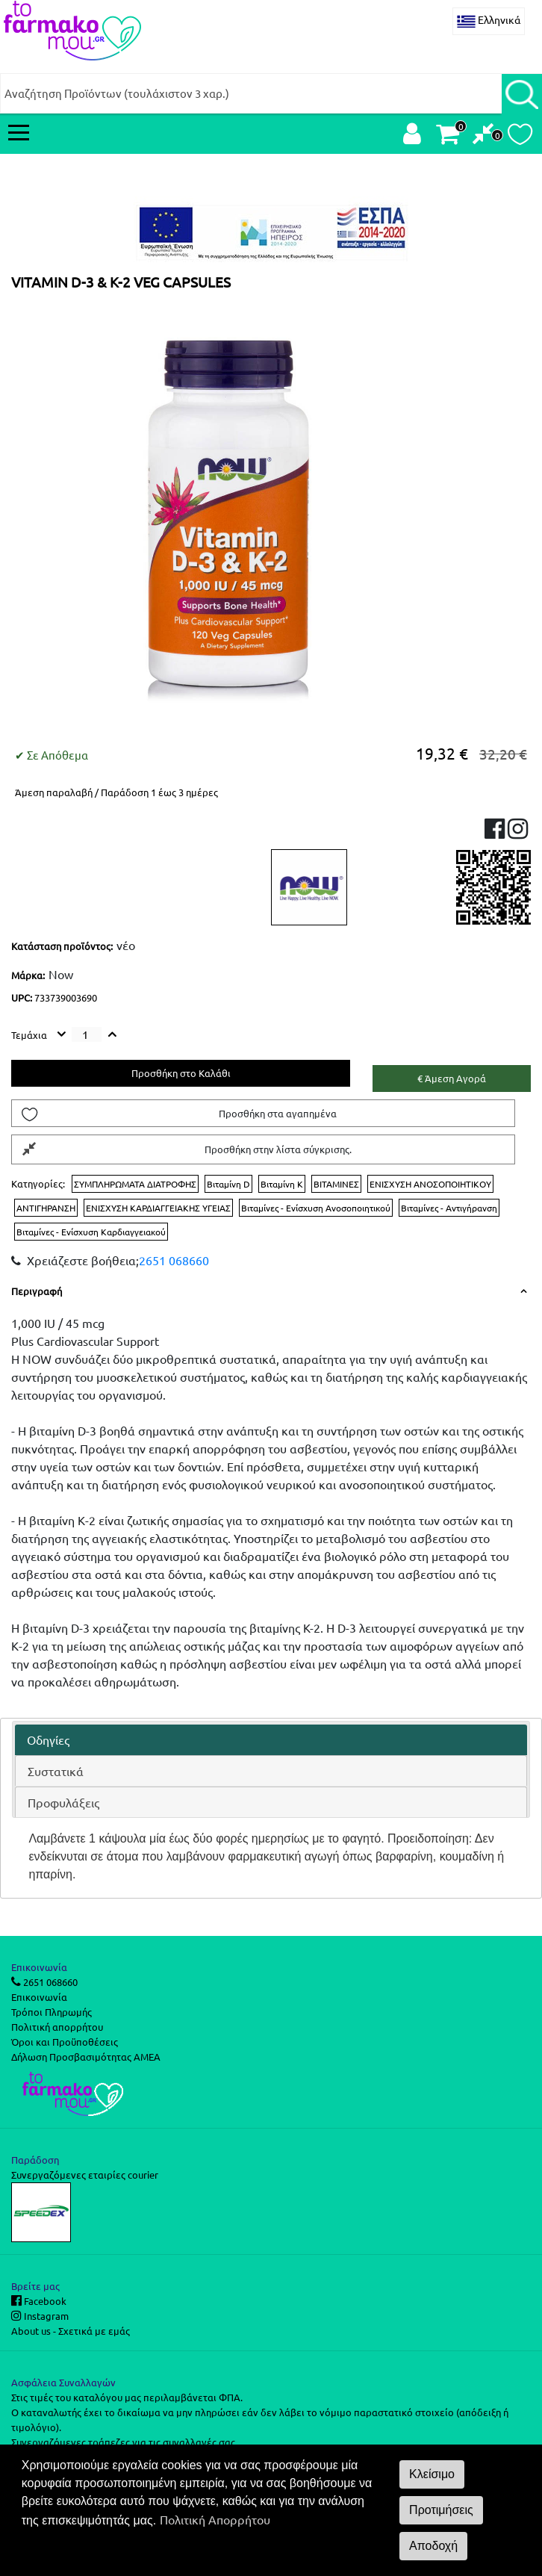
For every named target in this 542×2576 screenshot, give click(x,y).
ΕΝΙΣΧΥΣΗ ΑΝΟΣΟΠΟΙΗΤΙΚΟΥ (430, 1184)
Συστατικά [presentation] (56, 1770)
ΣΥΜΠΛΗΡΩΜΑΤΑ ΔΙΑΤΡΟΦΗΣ (135, 1184)
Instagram (45, 2315)
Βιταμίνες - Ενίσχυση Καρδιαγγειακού (91, 1232)
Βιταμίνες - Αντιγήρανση (449, 1208)
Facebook (44, 2300)
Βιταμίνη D (228, 1184)
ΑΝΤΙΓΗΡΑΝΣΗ (45, 1208)
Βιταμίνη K (282, 1184)
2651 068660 (174, 1260)
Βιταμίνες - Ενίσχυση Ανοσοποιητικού (315, 1208)
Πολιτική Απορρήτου (215, 2519)
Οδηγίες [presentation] (48, 1739)
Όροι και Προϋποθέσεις (64, 2041)
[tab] (271, 1740)
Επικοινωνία (39, 1996)
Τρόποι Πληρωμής (51, 2011)
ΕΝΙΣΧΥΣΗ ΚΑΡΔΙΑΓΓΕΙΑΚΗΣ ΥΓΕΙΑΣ (158, 1208)
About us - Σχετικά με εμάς (70, 2330)
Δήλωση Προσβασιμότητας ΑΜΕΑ (86, 2056)
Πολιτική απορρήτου (57, 2026)
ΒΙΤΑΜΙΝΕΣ (336, 1184)
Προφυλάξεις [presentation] (63, 1802)
